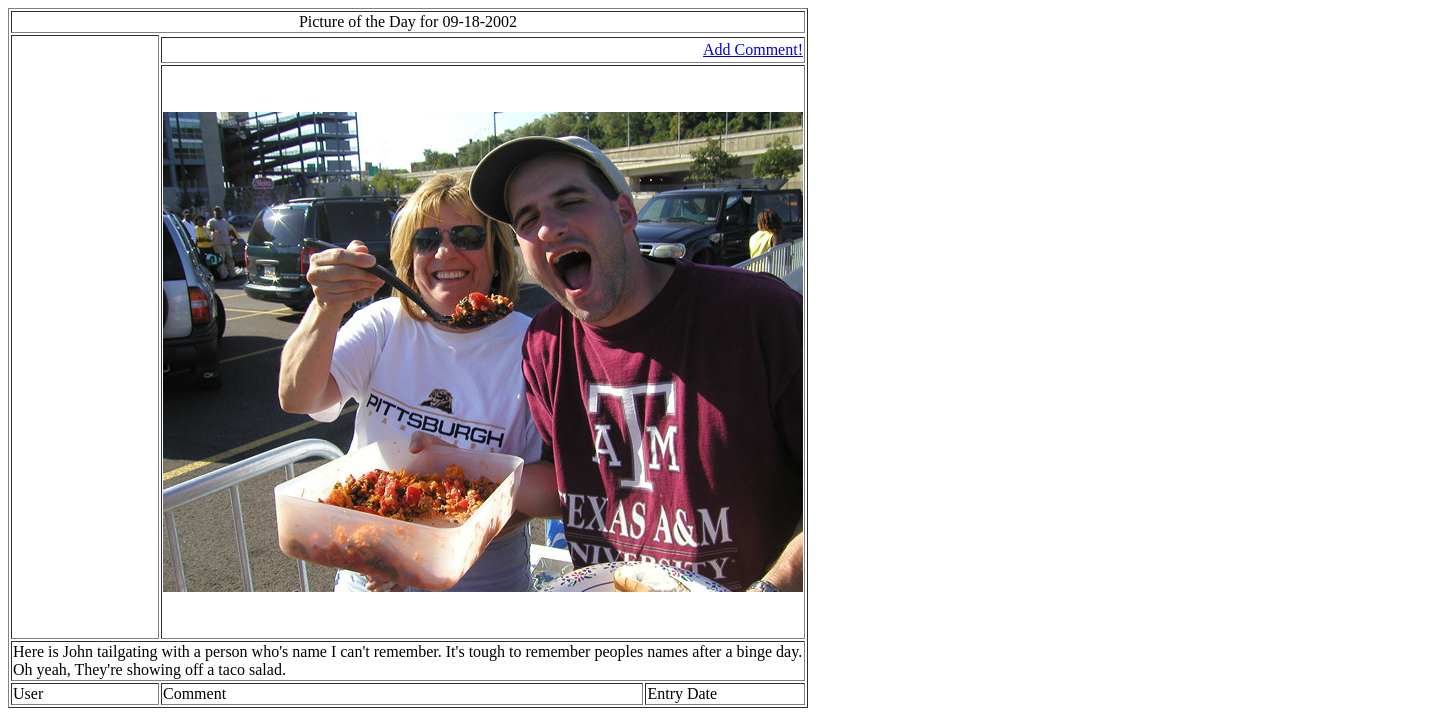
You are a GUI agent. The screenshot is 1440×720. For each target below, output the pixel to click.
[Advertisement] (73, 337)
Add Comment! (753, 49)
